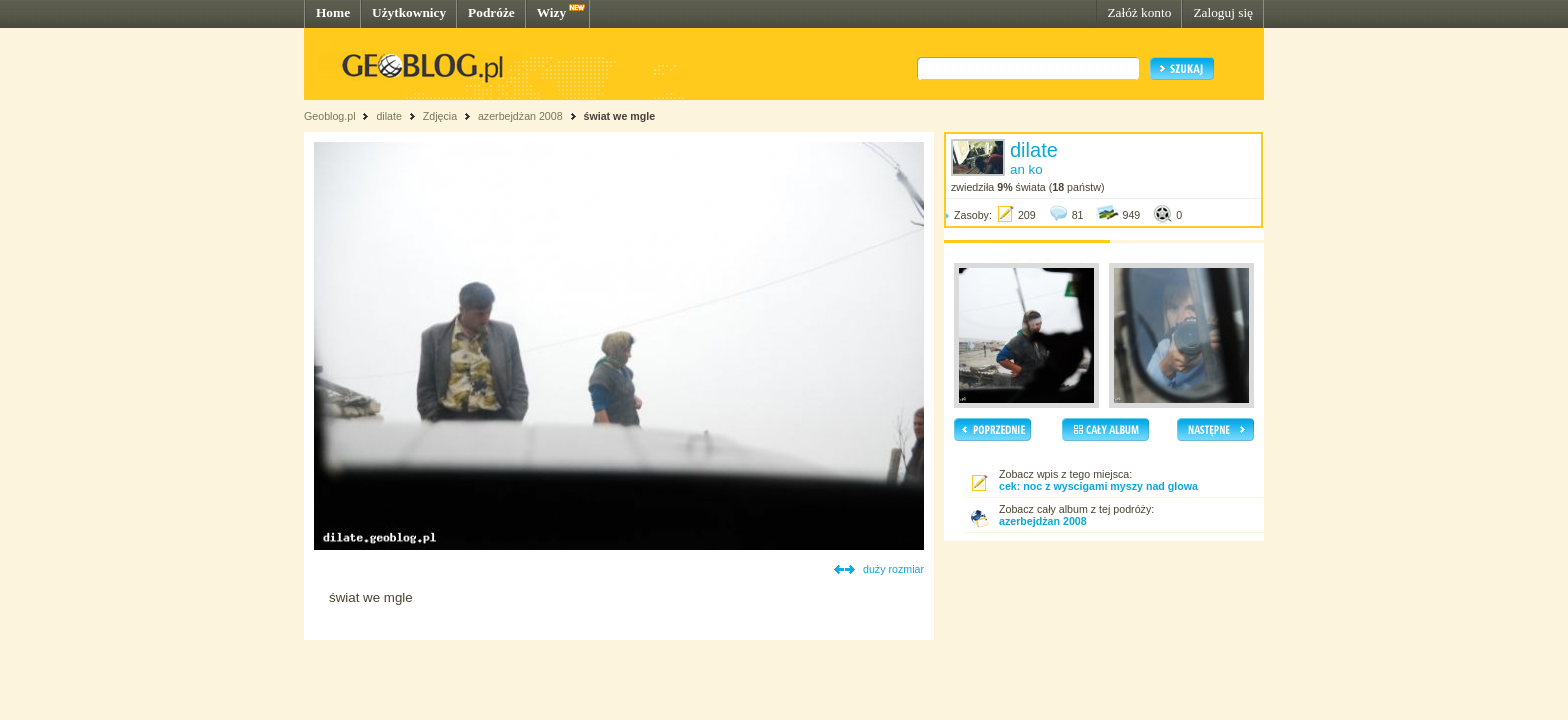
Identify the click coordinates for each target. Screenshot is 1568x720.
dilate (388, 116)
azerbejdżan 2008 (520, 116)
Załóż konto (1139, 12)
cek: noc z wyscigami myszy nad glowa (1098, 486)
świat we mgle (620, 116)
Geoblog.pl (330, 116)
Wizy (551, 12)
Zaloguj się (1223, 12)
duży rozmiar (893, 569)
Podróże (491, 12)
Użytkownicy (409, 12)
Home (333, 12)
